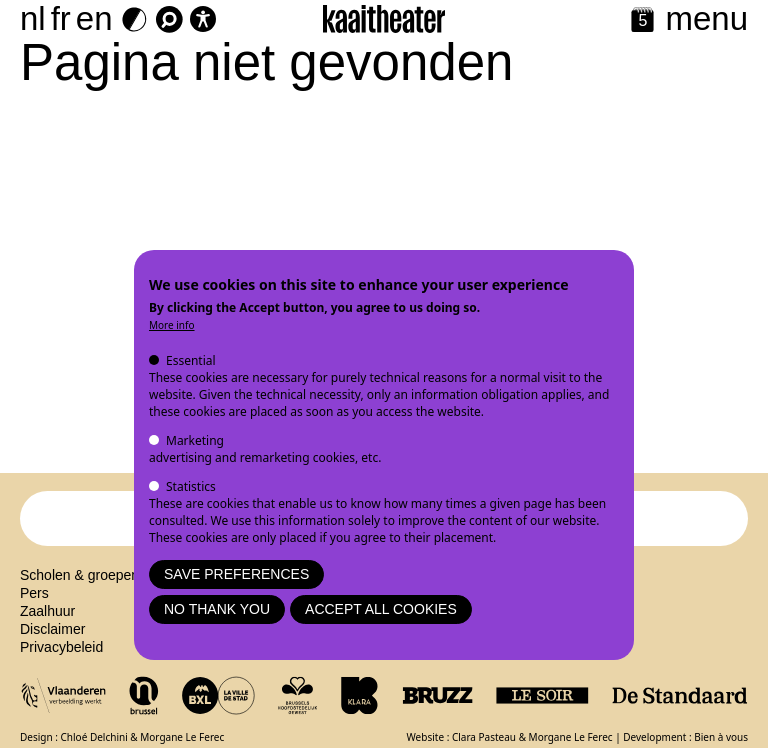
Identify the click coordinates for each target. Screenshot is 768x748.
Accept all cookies (381, 609)
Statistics (191, 486)
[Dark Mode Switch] (134, 19)
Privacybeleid (61, 660)
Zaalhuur (47, 624)
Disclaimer (52, 642)
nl (33, 18)
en (94, 18)
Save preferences (236, 574)
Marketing (195, 440)
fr (61, 18)
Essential (191, 360)
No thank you (217, 609)
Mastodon (384, 660)
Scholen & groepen (79, 588)
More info (172, 325)
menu (706, 18)
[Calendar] (642, 21)
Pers (34, 606)
